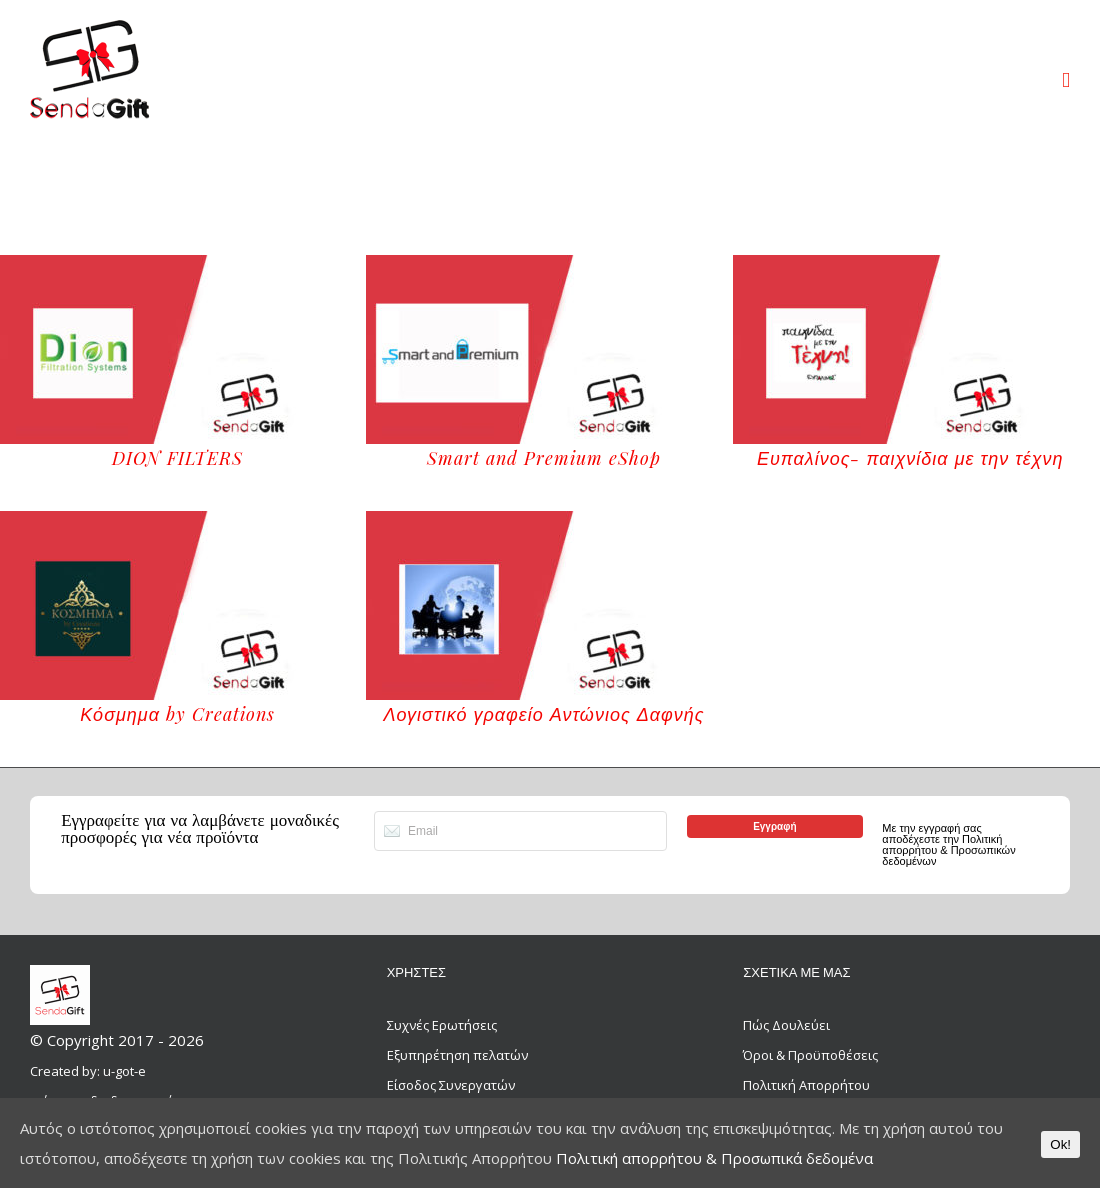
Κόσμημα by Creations (177, 714)
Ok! (1060, 1144)
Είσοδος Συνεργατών (451, 1085)
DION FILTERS (177, 458)
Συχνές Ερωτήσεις (442, 1025)
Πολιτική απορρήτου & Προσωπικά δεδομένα (714, 1158)
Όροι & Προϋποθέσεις (810, 1055)
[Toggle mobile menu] (1066, 80)
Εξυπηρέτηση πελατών (457, 1055)
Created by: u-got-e (88, 1071)
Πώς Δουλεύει (786, 1025)
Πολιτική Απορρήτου (806, 1085)
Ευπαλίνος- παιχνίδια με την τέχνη (910, 458)
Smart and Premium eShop (544, 458)
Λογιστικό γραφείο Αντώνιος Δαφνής (543, 714)
